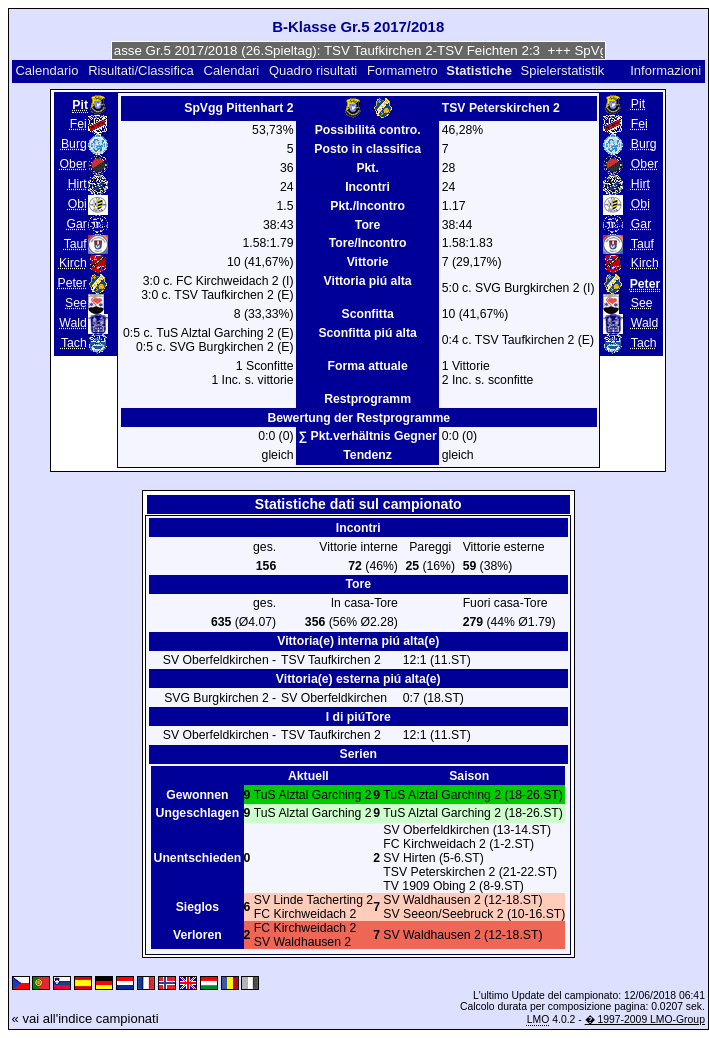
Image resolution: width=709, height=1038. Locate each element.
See (76, 303)
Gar (76, 224)
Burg (74, 144)
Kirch (73, 263)
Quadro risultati (313, 70)
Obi (77, 204)
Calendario (46, 70)
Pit (638, 104)
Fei (78, 124)
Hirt (77, 184)
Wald (72, 323)
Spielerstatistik (564, 70)
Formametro (402, 70)
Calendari (232, 70)
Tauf (75, 244)
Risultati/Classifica (140, 70)
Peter (72, 283)
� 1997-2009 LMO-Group (645, 1019)
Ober (73, 164)
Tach (74, 343)
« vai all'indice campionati (85, 1018)
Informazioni (665, 70)
